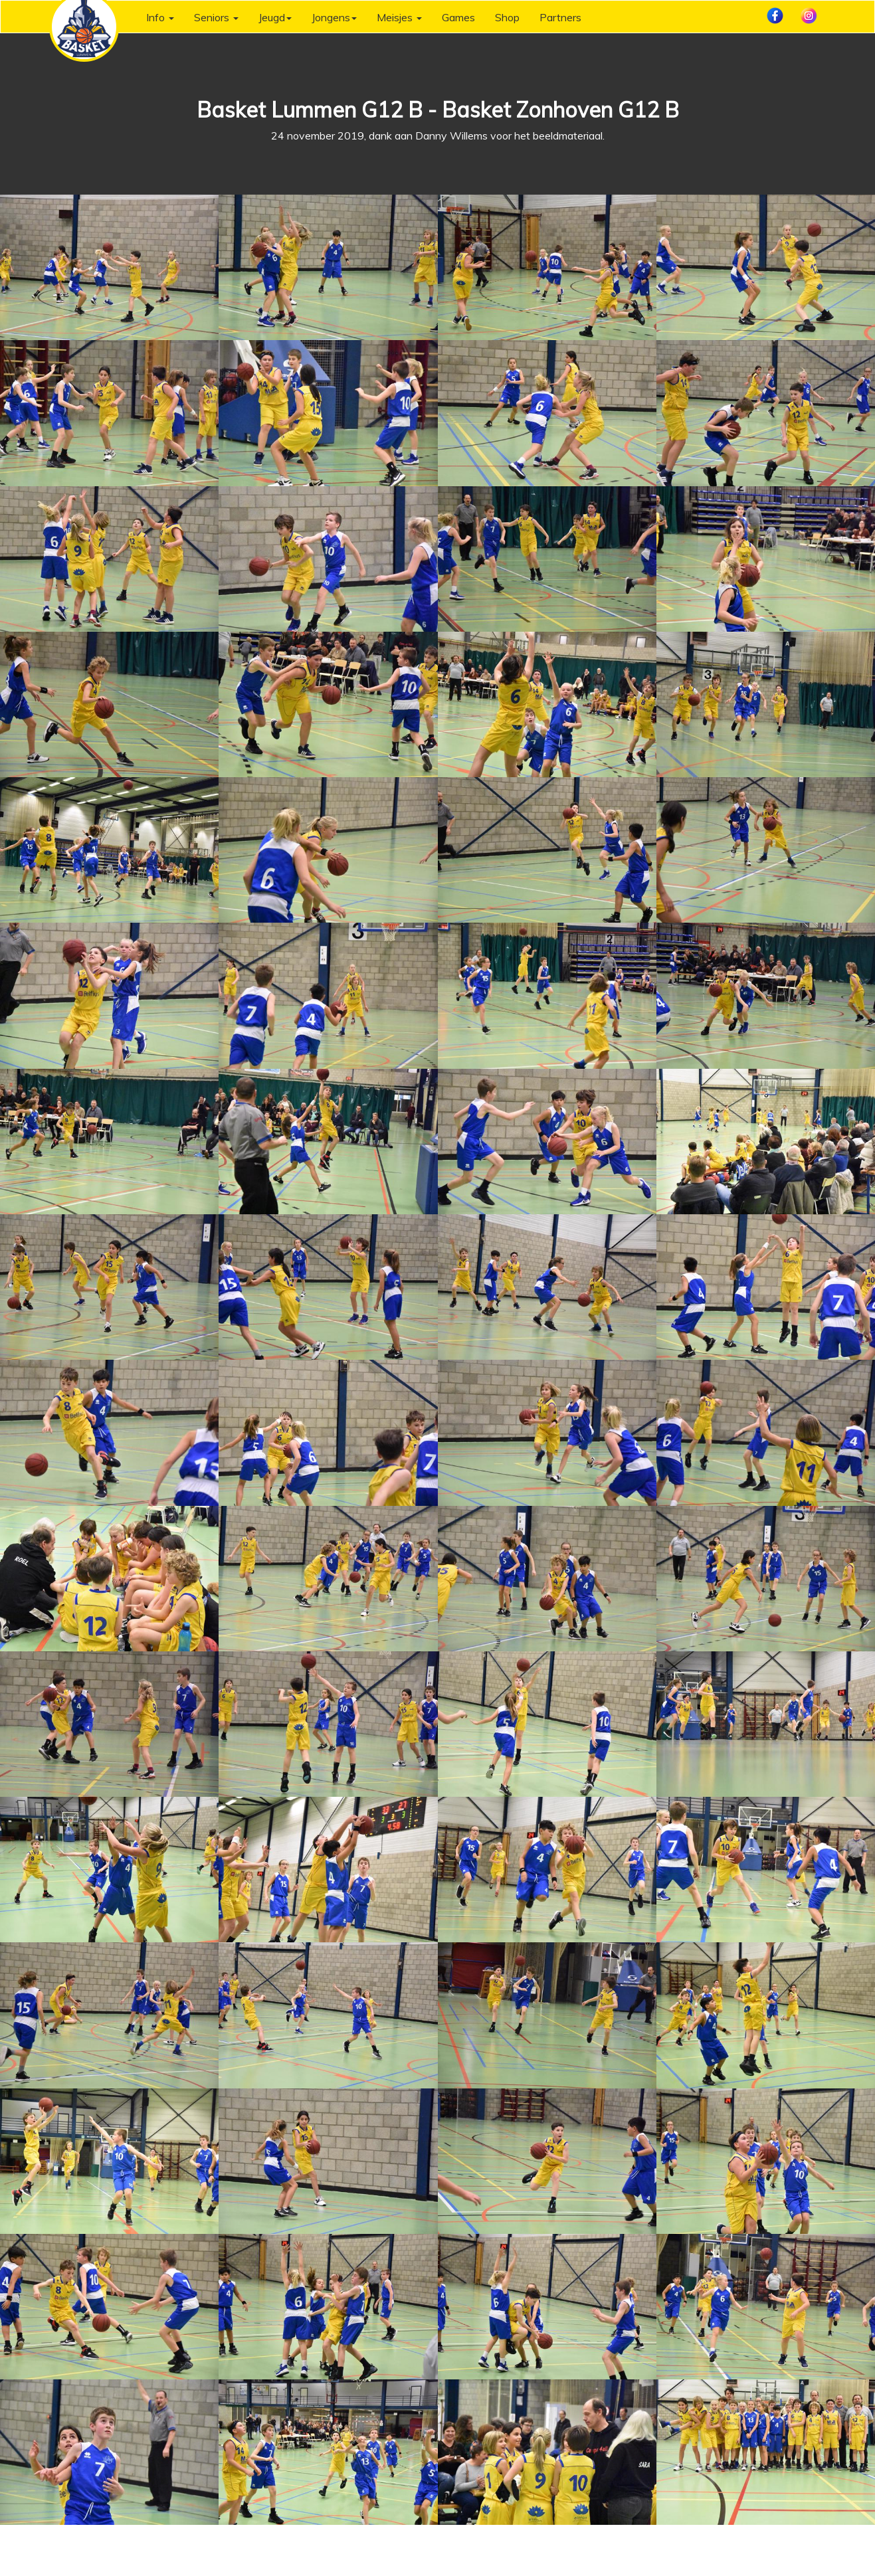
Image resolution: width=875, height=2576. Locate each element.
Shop (507, 17)
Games (458, 17)
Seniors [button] (216, 17)
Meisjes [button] (399, 17)
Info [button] (160, 17)
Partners (560, 17)
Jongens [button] (334, 17)
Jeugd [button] (275, 17)
